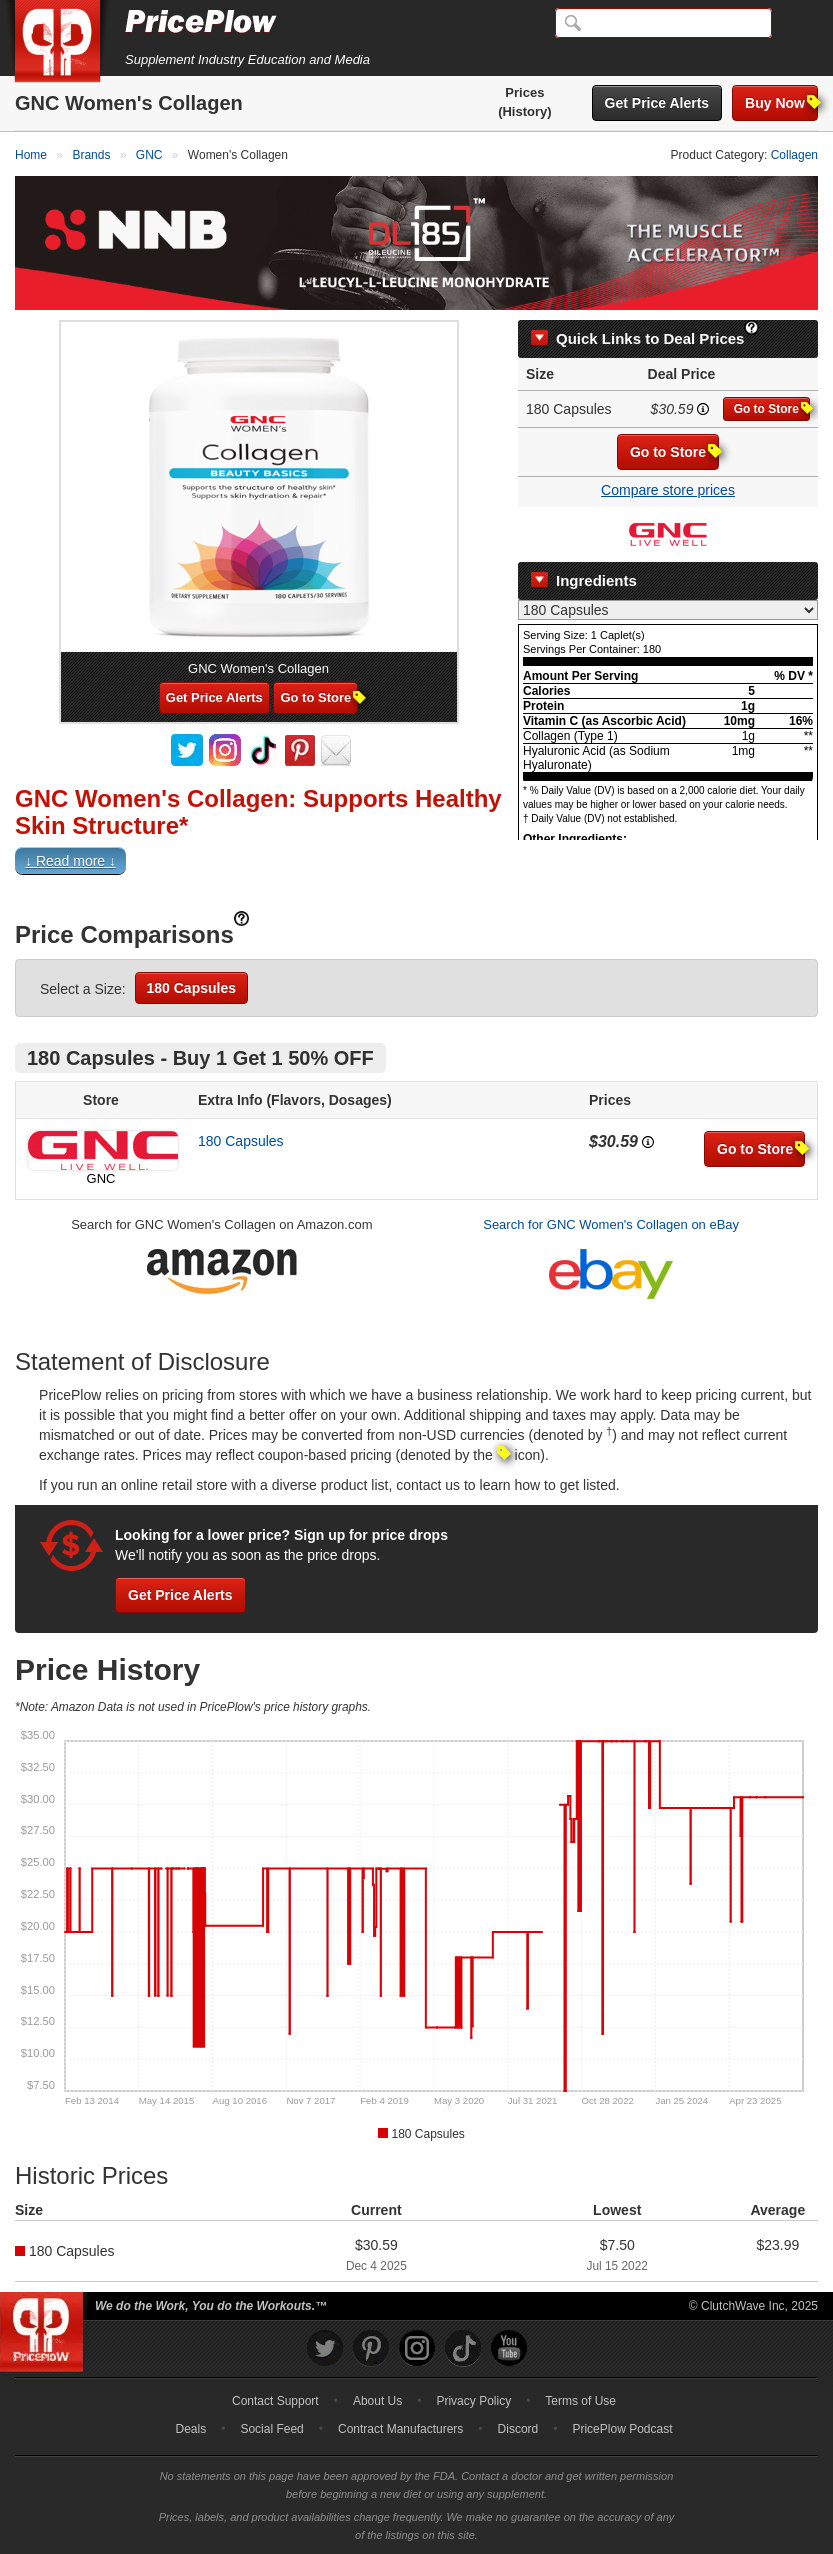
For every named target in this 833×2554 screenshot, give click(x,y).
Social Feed (271, 2429)
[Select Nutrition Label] (668, 610)
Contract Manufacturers (400, 2429)
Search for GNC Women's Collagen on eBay (611, 1224)
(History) (524, 111)
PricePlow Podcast (622, 2429)
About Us (377, 2401)
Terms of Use (580, 2401)
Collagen (794, 155)
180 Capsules (192, 988)
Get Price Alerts (657, 103)
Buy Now (781, 102)
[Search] (663, 23)
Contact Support (275, 2401)
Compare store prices (668, 490)
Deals (191, 2429)
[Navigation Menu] (797, 24)
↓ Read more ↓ (70, 861)
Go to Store (772, 408)
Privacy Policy (473, 2401)
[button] (416, 865)
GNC (101, 1178)
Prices (524, 92)
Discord (518, 2429)
